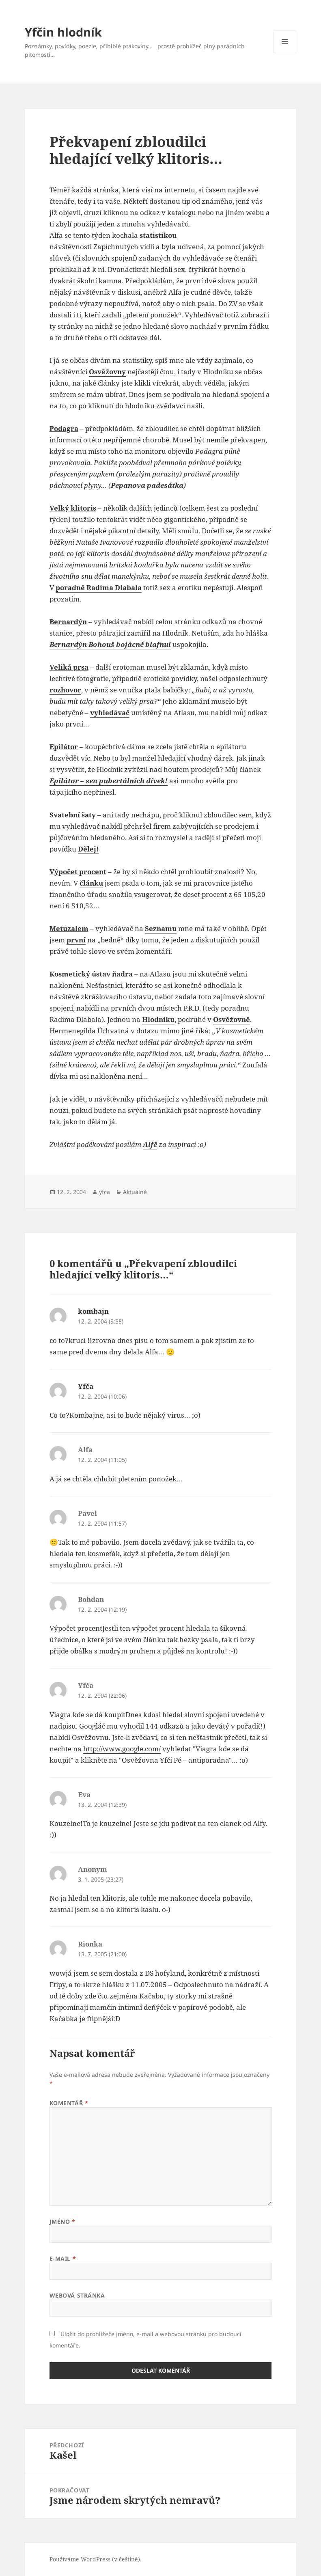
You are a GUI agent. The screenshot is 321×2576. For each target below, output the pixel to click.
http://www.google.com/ (122, 1748)
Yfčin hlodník (63, 32)
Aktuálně (135, 1192)
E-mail (63, 2258)
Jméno (62, 2221)
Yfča (85, 1386)
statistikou (158, 235)
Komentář (69, 2103)
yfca (104, 1192)
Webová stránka (77, 2295)
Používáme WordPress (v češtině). (96, 2559)
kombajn (93, 1311)
